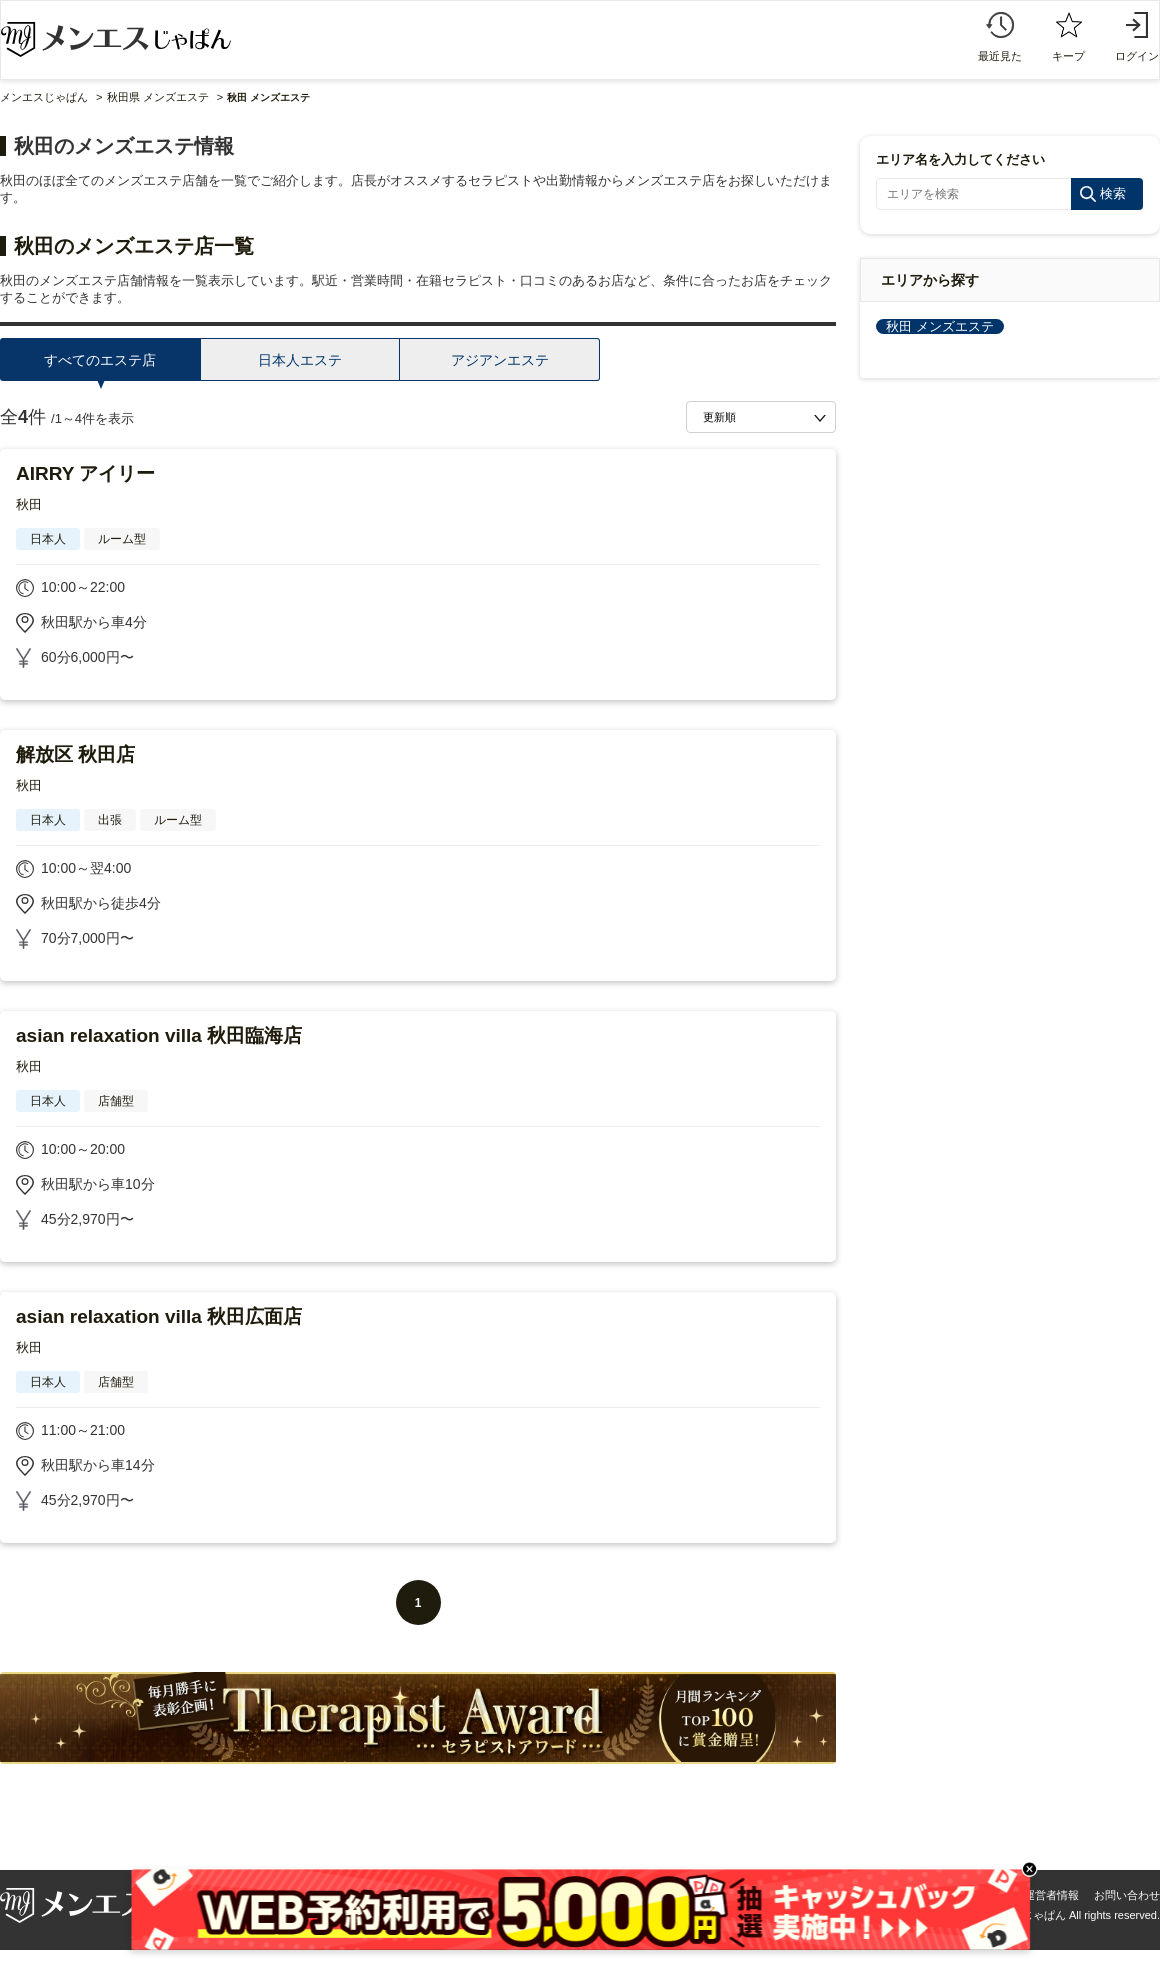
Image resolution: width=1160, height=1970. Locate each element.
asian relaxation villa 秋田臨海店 (159, 1035)
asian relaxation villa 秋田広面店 (159, 1316)
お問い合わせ (1127, 1895)
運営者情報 (1051, 1895)
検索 (1113, 193)
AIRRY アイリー (85, 473)
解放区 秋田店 (75, 754)
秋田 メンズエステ (940, 326)
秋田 (29, 504)
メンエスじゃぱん (44, 97)
